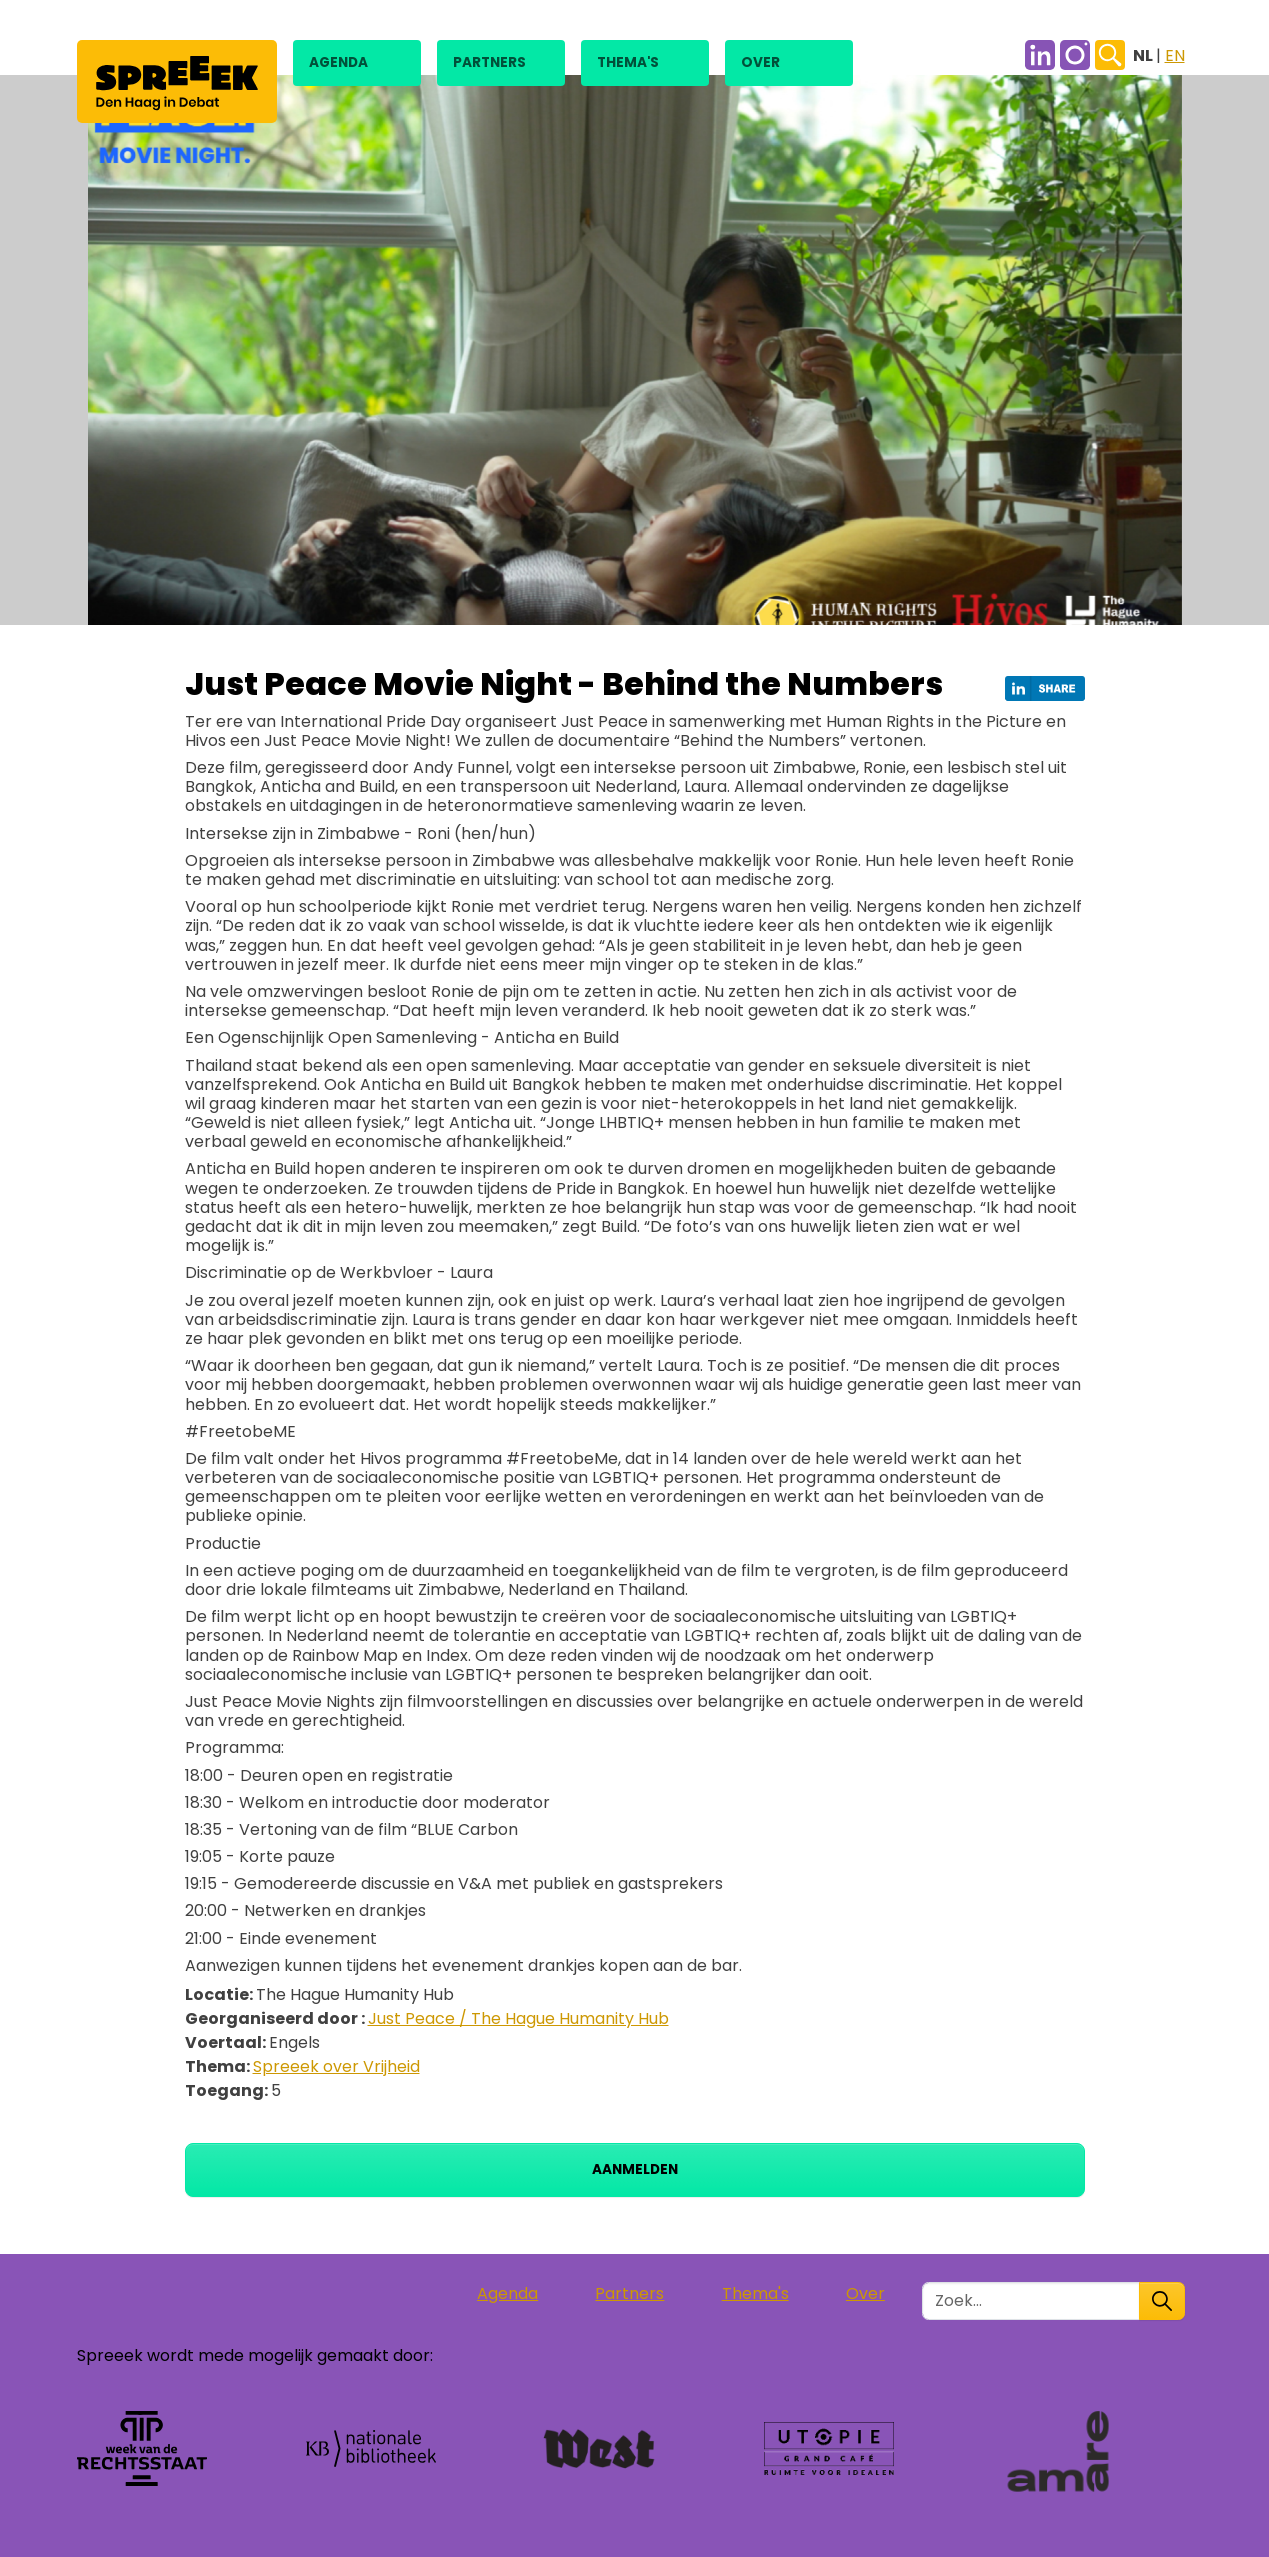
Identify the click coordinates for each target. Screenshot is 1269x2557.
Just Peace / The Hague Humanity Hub (518, 2018)
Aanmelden (635, 2169)
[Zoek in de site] (1031, 2301)
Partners (489, 62)
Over (760, 62)
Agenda (338, 62)
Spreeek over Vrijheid (336, 2066)
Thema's (628, 62)
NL (1144, 55)
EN (1175, 55)
